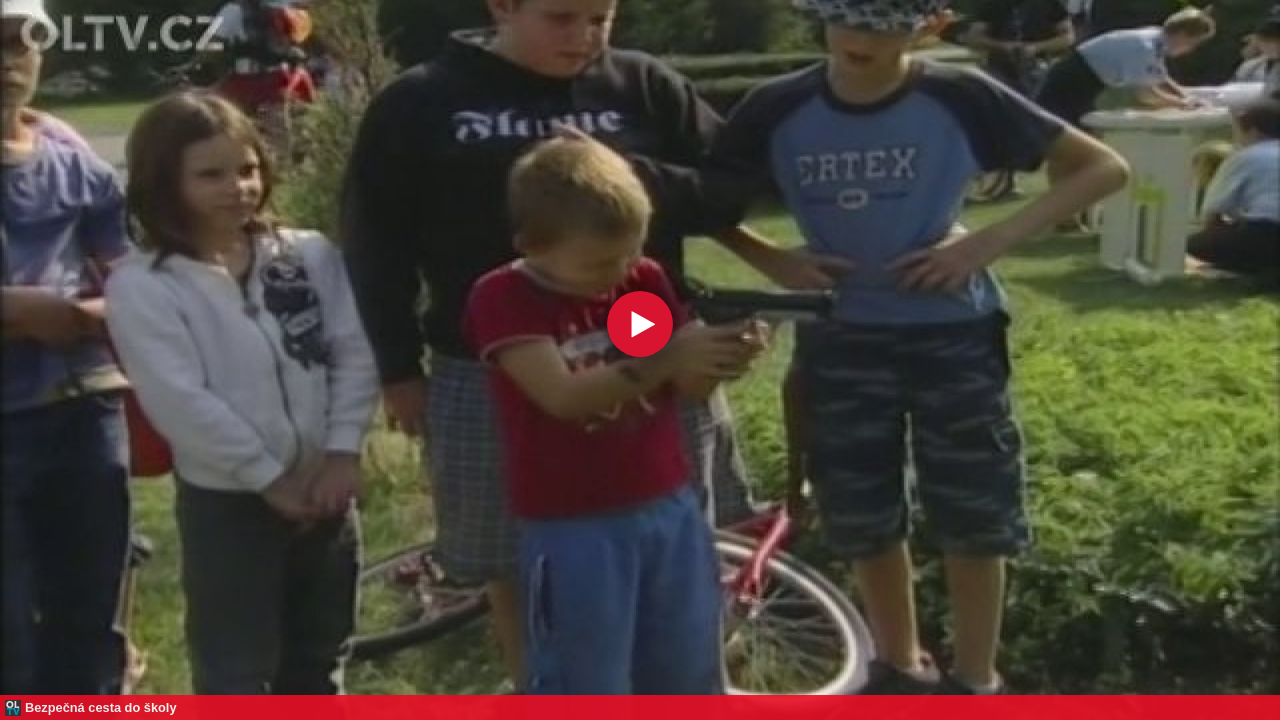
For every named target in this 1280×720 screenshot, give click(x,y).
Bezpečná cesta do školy (101, 707)
